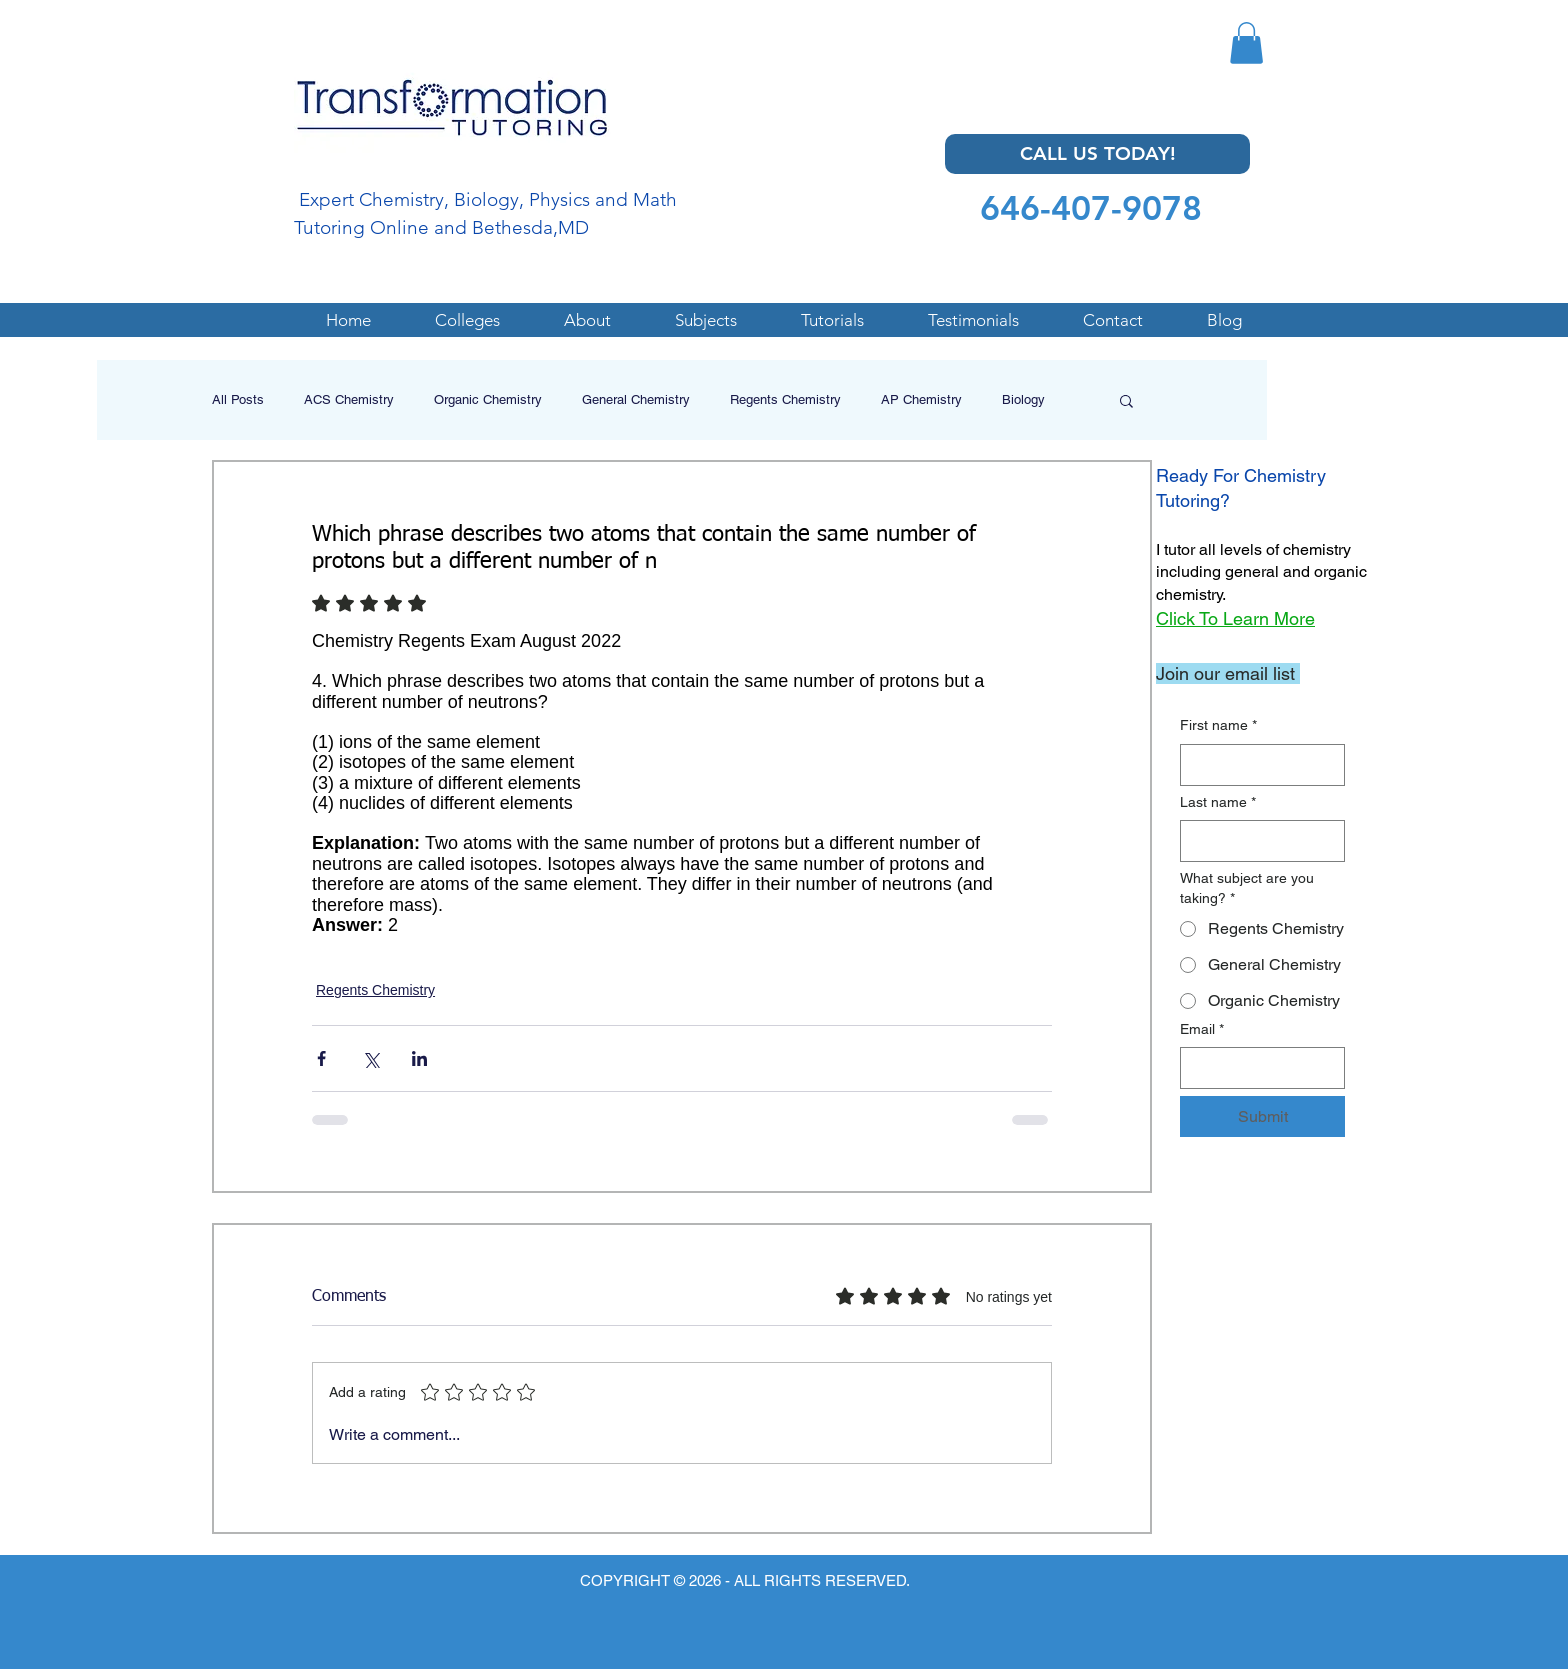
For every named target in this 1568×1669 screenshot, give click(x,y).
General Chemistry (636, 399)
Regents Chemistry (785, 399)
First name (1218, 726)
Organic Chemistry (488, 399)
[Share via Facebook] (321, 1058)
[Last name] (1256, 841)
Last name (1218, 803)
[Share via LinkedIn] (419, 1058)
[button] (1246, 43)
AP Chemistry (921, 399)
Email (1202, 1030)
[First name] (1256, 765)
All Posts (238, 399)
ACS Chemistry (349, 399)
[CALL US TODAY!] (1097, 154)
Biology (1023, 399)
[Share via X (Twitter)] (370, 1058)
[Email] (1256, 1068)
